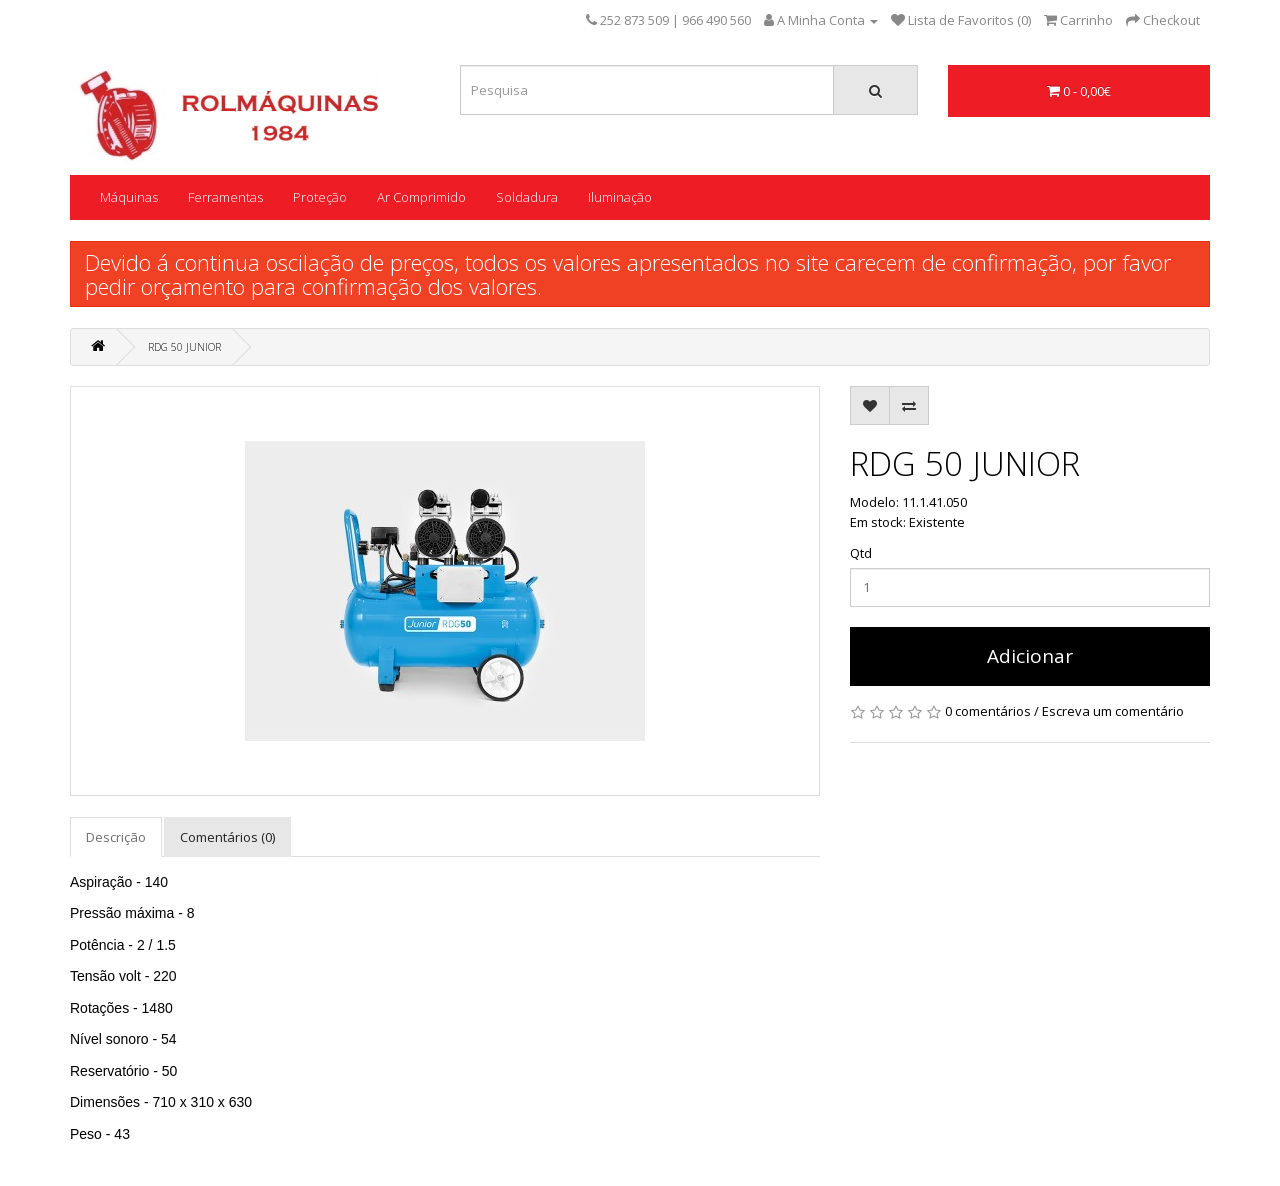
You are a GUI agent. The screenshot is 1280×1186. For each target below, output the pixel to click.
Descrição (116, 837)
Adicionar (1030, 656)
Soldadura (527, 197)
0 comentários (988, 711)
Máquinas (129, 197)
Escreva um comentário (1113, 711)
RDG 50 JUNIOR (184, 347)
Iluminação (620, 197)
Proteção (320, 197)
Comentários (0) (227, 837)
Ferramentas (225, 197)
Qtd (861, 553)
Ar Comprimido (421, 197)
